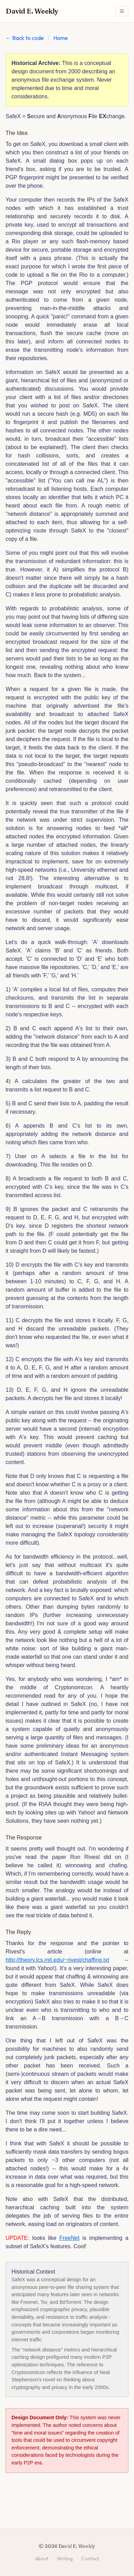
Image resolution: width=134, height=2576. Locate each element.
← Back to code (25, 37)
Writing (65, 2558)
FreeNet (70, 2238)
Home (60, 37)
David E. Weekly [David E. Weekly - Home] (32, 11)
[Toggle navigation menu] (121, 11)
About (41, 2558)
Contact (90, 2558)
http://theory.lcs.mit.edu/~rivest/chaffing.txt (57, 1960)
